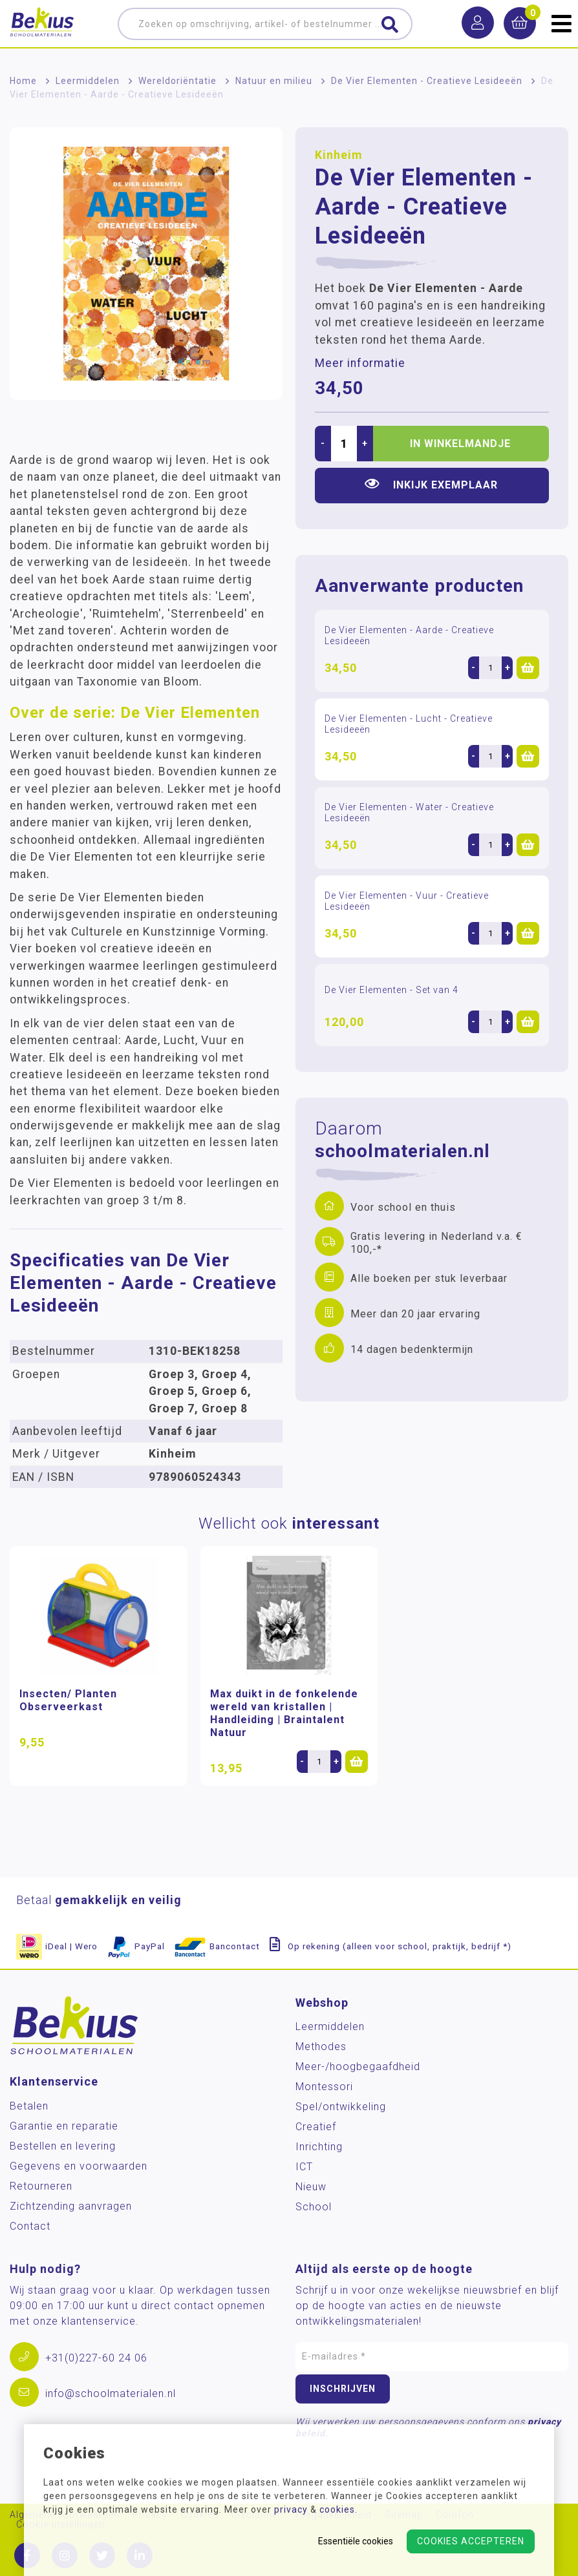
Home (23, 81)
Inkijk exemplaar (431, 484)
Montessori (324, 2086)
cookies (337, 2509)
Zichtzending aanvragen (71, 2206)
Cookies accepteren (470, 2541)
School (313, 2207)
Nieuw (310, 2187)
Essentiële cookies (355, 2541)
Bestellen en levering (63, 2146)
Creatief (315, 2126)
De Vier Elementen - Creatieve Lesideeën (426, 81)
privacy (291, 2509)
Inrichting (319, 2147)
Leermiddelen (88, 81)
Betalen (29, 2106)
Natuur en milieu (273, 81)
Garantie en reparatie (64, 2126)
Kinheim (338, 155)
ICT (304, 2167)
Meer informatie (360, 363)
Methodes (321, 2046)
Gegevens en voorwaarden (78, 2166)
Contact (30, 2226)
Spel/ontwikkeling (340, 2106)
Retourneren (41, 2186)
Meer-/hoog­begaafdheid (357, 2066)
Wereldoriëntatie (177, 81)
